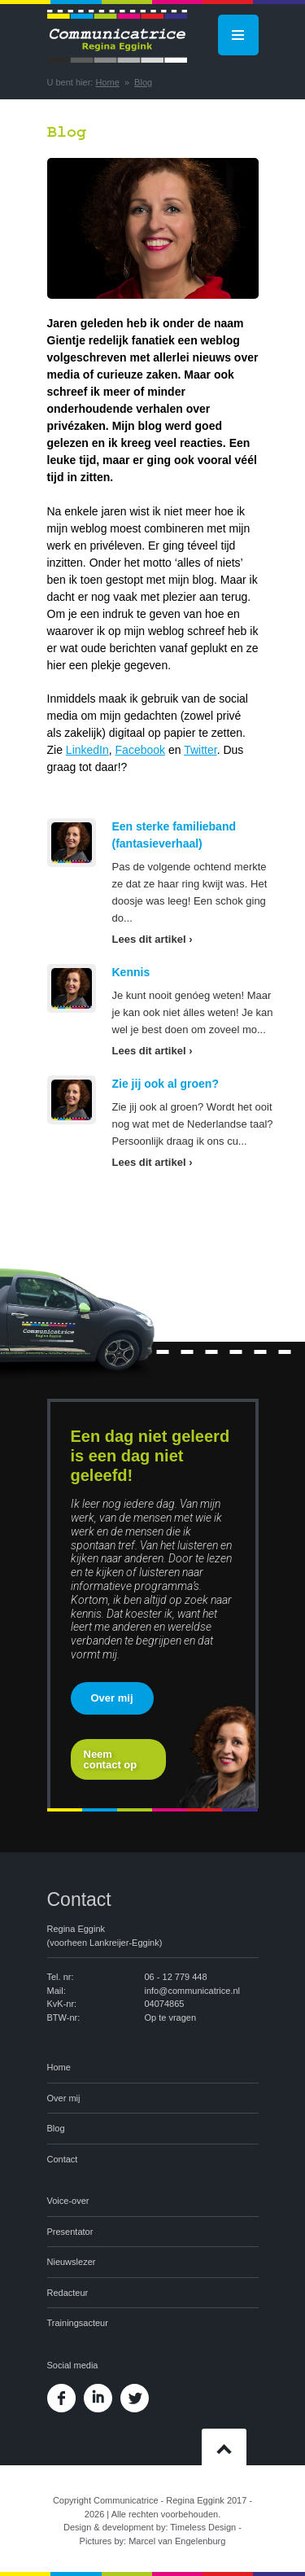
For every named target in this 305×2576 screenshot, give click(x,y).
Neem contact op (110, 1759)
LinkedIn (87, 749)
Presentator (70, 2231)
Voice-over (68, 2201)
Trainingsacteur (77, 2323)
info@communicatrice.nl (193, 1991)
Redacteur (68, 2293)
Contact (62, 2159)
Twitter (200, 749)
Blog (143, 82)
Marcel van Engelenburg (177, 2541)
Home (107, 82)
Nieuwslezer (71, 2262)
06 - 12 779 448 (176, 1977)
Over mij (112, 1698)
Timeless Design (203, 2527)
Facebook (140, 749)
